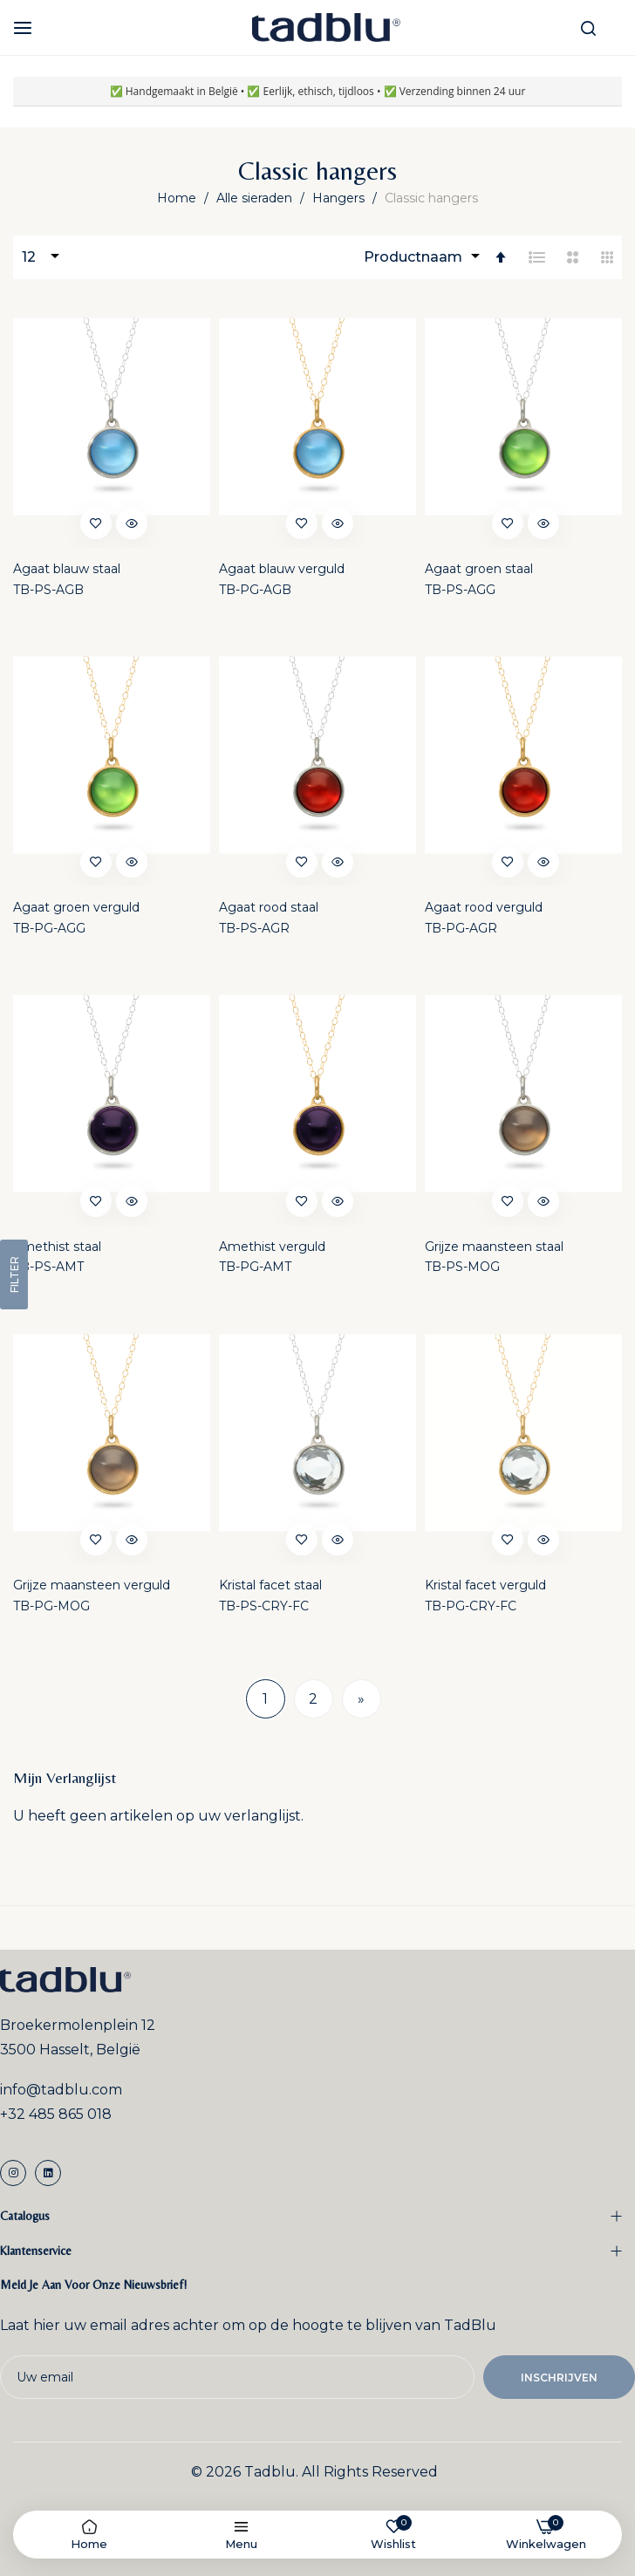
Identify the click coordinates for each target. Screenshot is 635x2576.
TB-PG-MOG (51, 1606)
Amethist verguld (272, 1246)
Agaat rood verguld (484, 907)
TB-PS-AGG (460, 590)
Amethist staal (57, 1246)
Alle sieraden (256, 198)
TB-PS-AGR (254, 928)
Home (178, 198)
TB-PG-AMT (255, 1266)
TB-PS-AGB (48, 590)
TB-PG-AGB (255, 590)
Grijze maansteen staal (494, 1246)
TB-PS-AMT (48, 1266)
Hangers (340, 198)
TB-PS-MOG (462, 1266)
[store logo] (326, 27)
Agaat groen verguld (76, 907)
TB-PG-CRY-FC (470, 1606)
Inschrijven (559, 2377)
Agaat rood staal (268, 907)
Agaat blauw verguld (282, 569)
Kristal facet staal (270, 1585)
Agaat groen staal (479, 569)
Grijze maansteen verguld (91, 1585)
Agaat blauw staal (66, 569)
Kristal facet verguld (485, 1585)
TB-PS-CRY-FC (264, 1606)
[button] (96, 523)
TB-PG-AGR (461, 928)
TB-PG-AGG (49, 928)
